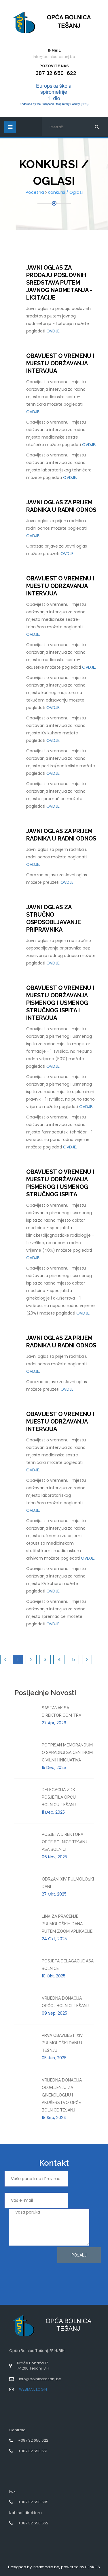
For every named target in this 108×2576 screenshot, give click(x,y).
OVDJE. (53, 331)
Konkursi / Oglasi (65, 192)
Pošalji (79, 2255)
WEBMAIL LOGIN (33, 2389)
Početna (35, 192)
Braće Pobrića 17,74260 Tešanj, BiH (33, 2365)
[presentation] (28, 2268)
